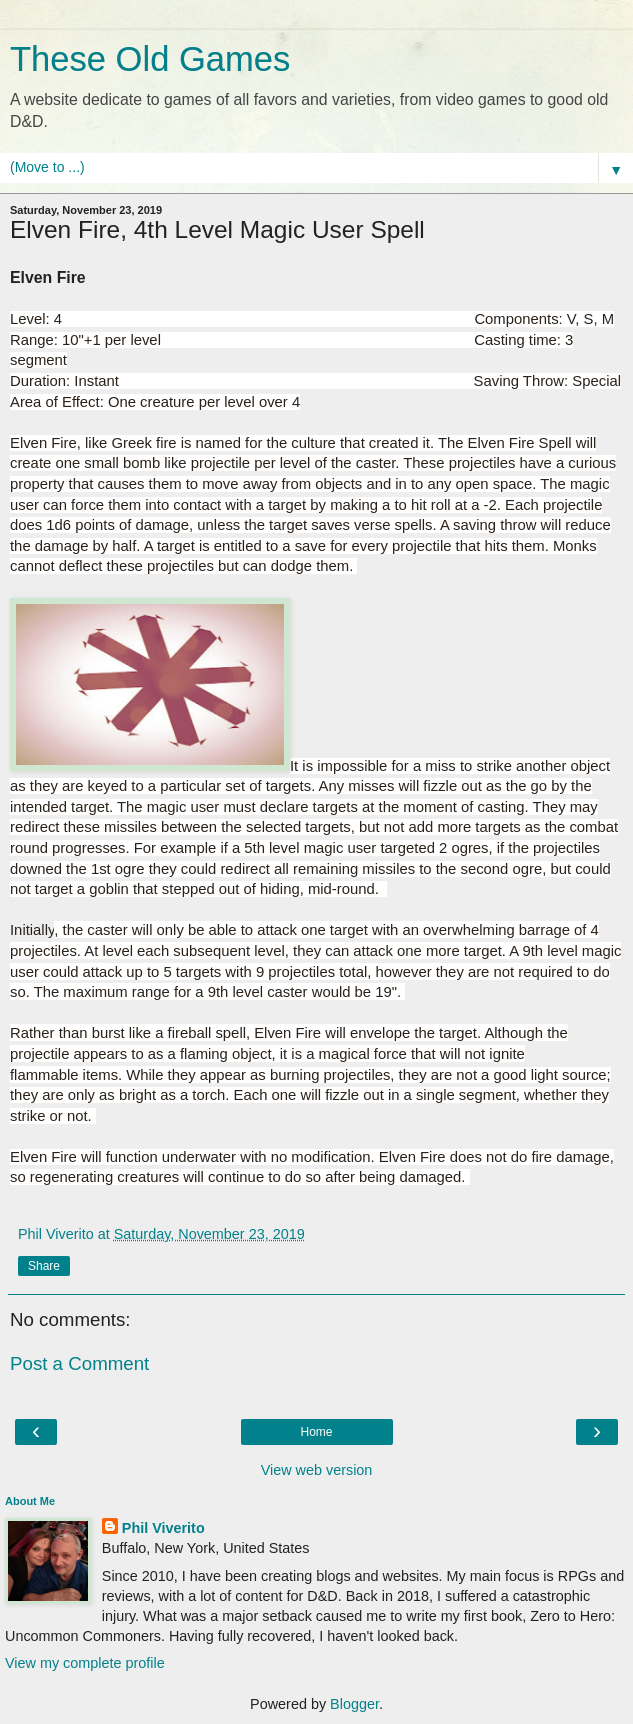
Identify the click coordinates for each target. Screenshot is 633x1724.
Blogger (354, 1704)
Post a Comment (79, 1363)
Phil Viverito (163, 1528)
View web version (317, 1470)
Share (44, 1266)
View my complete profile (85, 1663)
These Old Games (150, 59)
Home (316, 1432)
